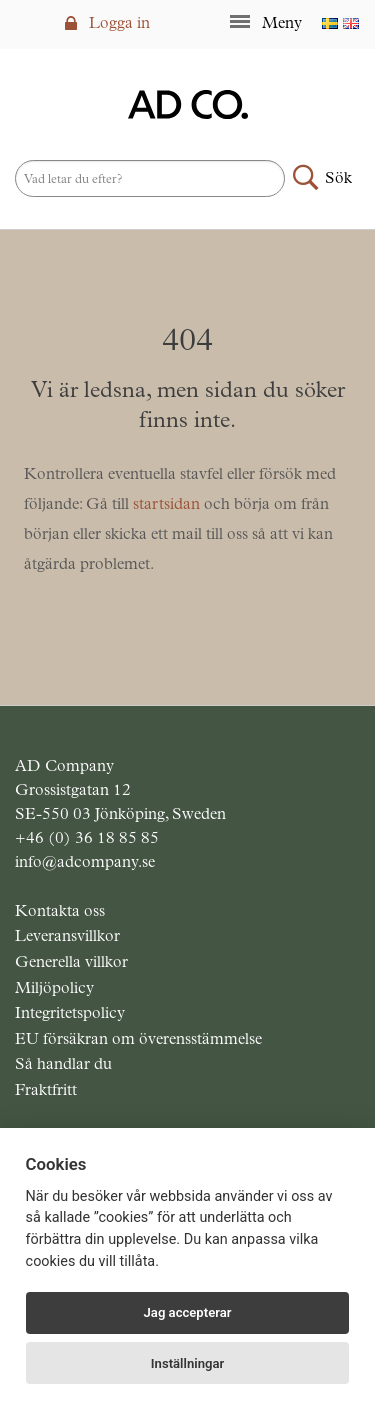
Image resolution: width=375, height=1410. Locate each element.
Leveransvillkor (67, 935)
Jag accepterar (188, 1312)
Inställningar (187, 1363)
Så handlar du (63, 1063)
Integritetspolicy (70, 1012)
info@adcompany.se (85, 861)
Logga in (107, 22)
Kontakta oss (60, 910)
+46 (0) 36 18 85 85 (87, 837)
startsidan (166, 503)
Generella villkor (71, 961)
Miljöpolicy (54, 987)
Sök (338, 177)
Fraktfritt (46, 1089)
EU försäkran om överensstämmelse (138, 1038)
